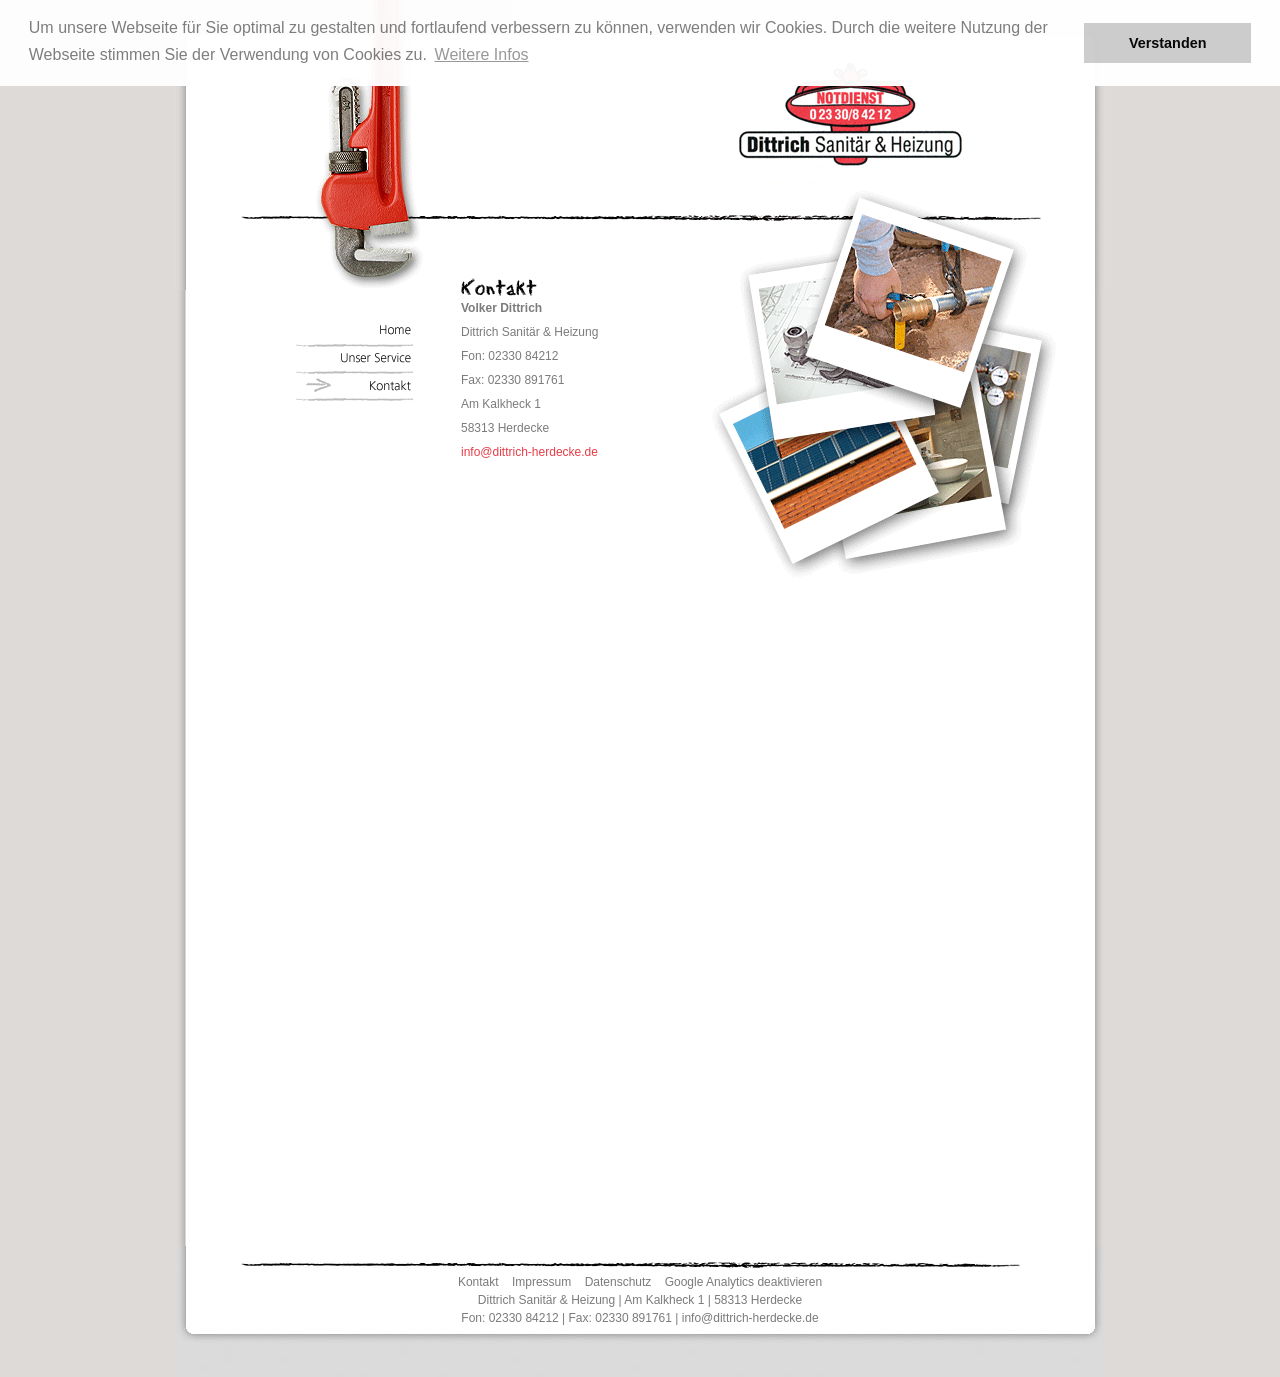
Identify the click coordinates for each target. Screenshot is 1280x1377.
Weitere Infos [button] (482, 54)
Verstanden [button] (1168, 43)
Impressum (541, 1282)
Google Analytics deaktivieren (743, 1282)
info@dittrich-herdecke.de (529, 452)
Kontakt (478, 1282)
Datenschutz (618, 1282)
